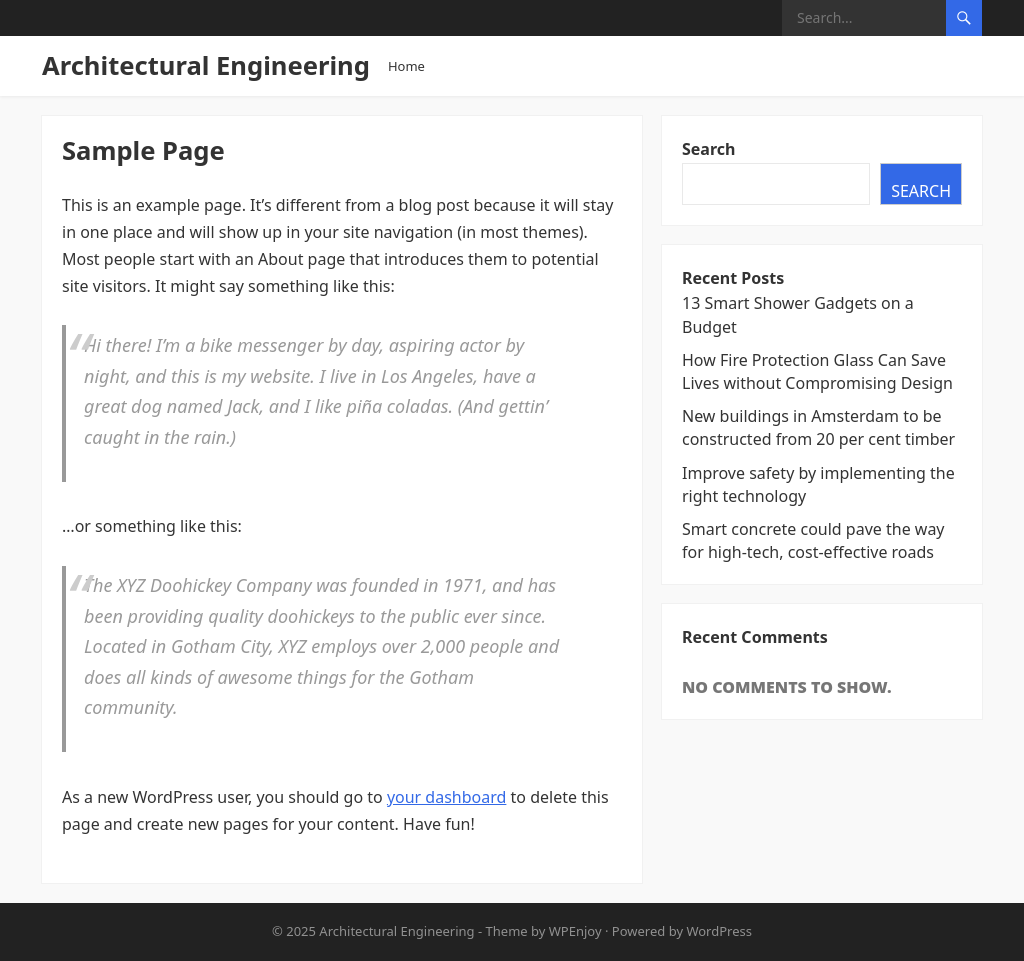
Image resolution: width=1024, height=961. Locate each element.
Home (406, 66)
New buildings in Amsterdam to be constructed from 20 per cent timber (818, 427)
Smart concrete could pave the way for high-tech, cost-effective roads (813, 540)
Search (708, 149)
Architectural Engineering (206, 65)
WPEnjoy (575, 931)
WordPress (719, 931)
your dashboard (447, 797)
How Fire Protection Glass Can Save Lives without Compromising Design (817, 371)
